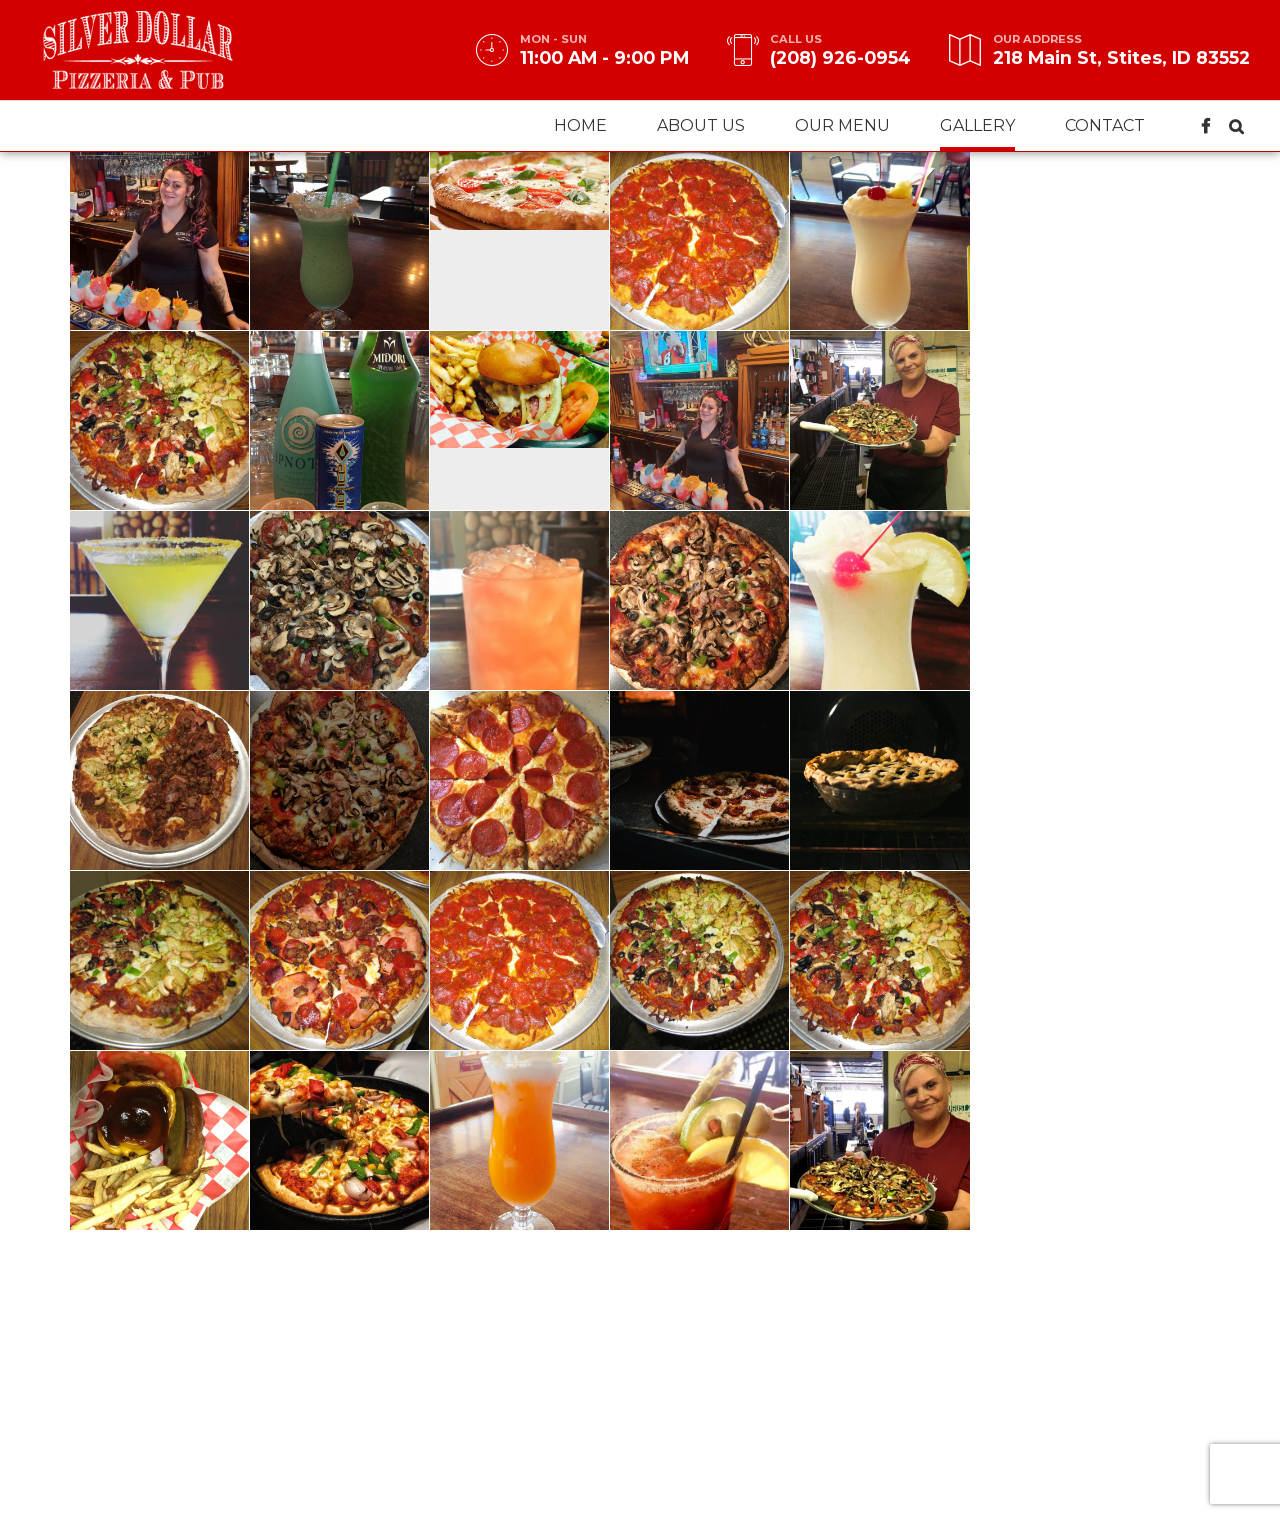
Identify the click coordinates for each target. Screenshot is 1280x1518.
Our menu (842, 125)
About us (701, 125)
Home (580, 125)
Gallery (977, 125)
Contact (1105, 125)
